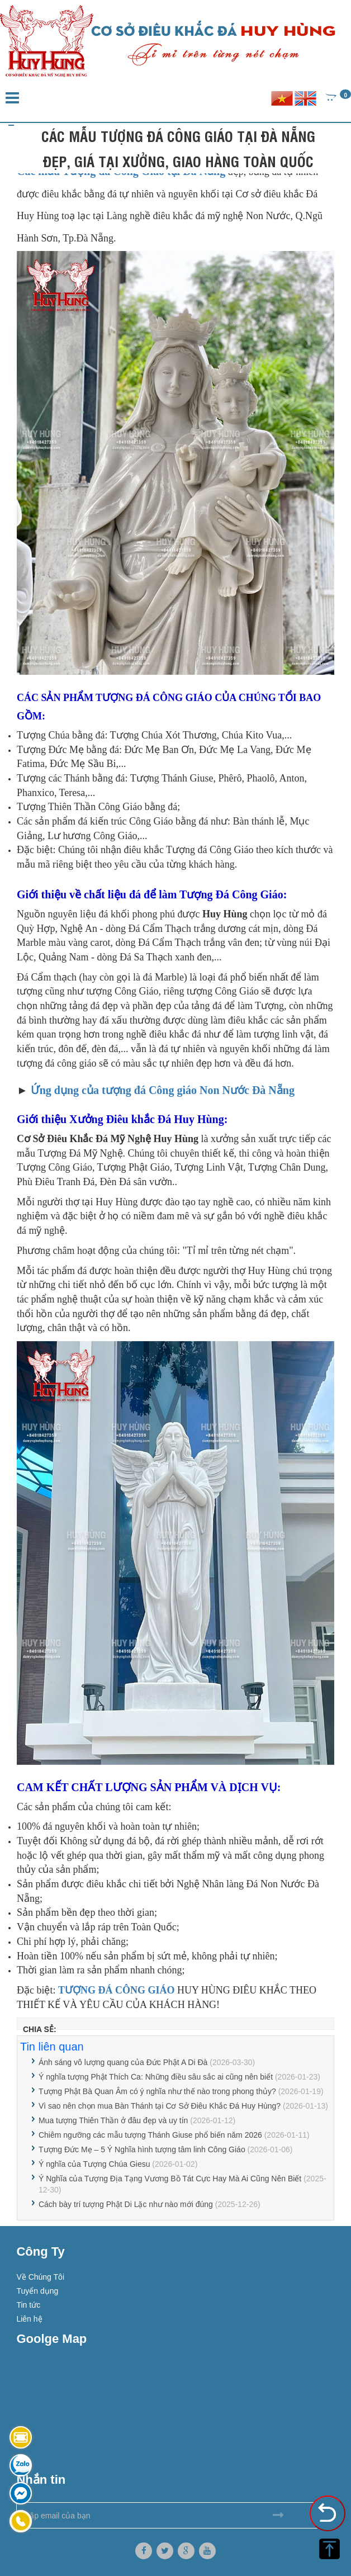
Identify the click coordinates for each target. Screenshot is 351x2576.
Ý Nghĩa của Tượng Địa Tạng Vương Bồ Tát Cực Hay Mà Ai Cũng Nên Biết (170, 2178)
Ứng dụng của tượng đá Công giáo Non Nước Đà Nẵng (163, 1090)
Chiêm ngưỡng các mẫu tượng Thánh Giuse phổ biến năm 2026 (150, 2134)
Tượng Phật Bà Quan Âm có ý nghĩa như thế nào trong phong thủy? (157, 2091)
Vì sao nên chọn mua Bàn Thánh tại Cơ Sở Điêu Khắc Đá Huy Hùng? (160, 2105)
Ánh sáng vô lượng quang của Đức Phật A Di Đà (123, 2062)
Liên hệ (29, 2318)
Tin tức (28, 2304)
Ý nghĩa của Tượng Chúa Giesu (94, 2164)
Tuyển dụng (37, 2290)
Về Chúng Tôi (40, 2276)
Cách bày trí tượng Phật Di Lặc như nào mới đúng (126, 2204)
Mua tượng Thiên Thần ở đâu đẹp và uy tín (113, 2120)
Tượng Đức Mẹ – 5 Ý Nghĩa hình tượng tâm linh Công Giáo (142, 2149)
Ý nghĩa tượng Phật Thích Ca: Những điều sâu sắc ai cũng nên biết (156, 2076)
